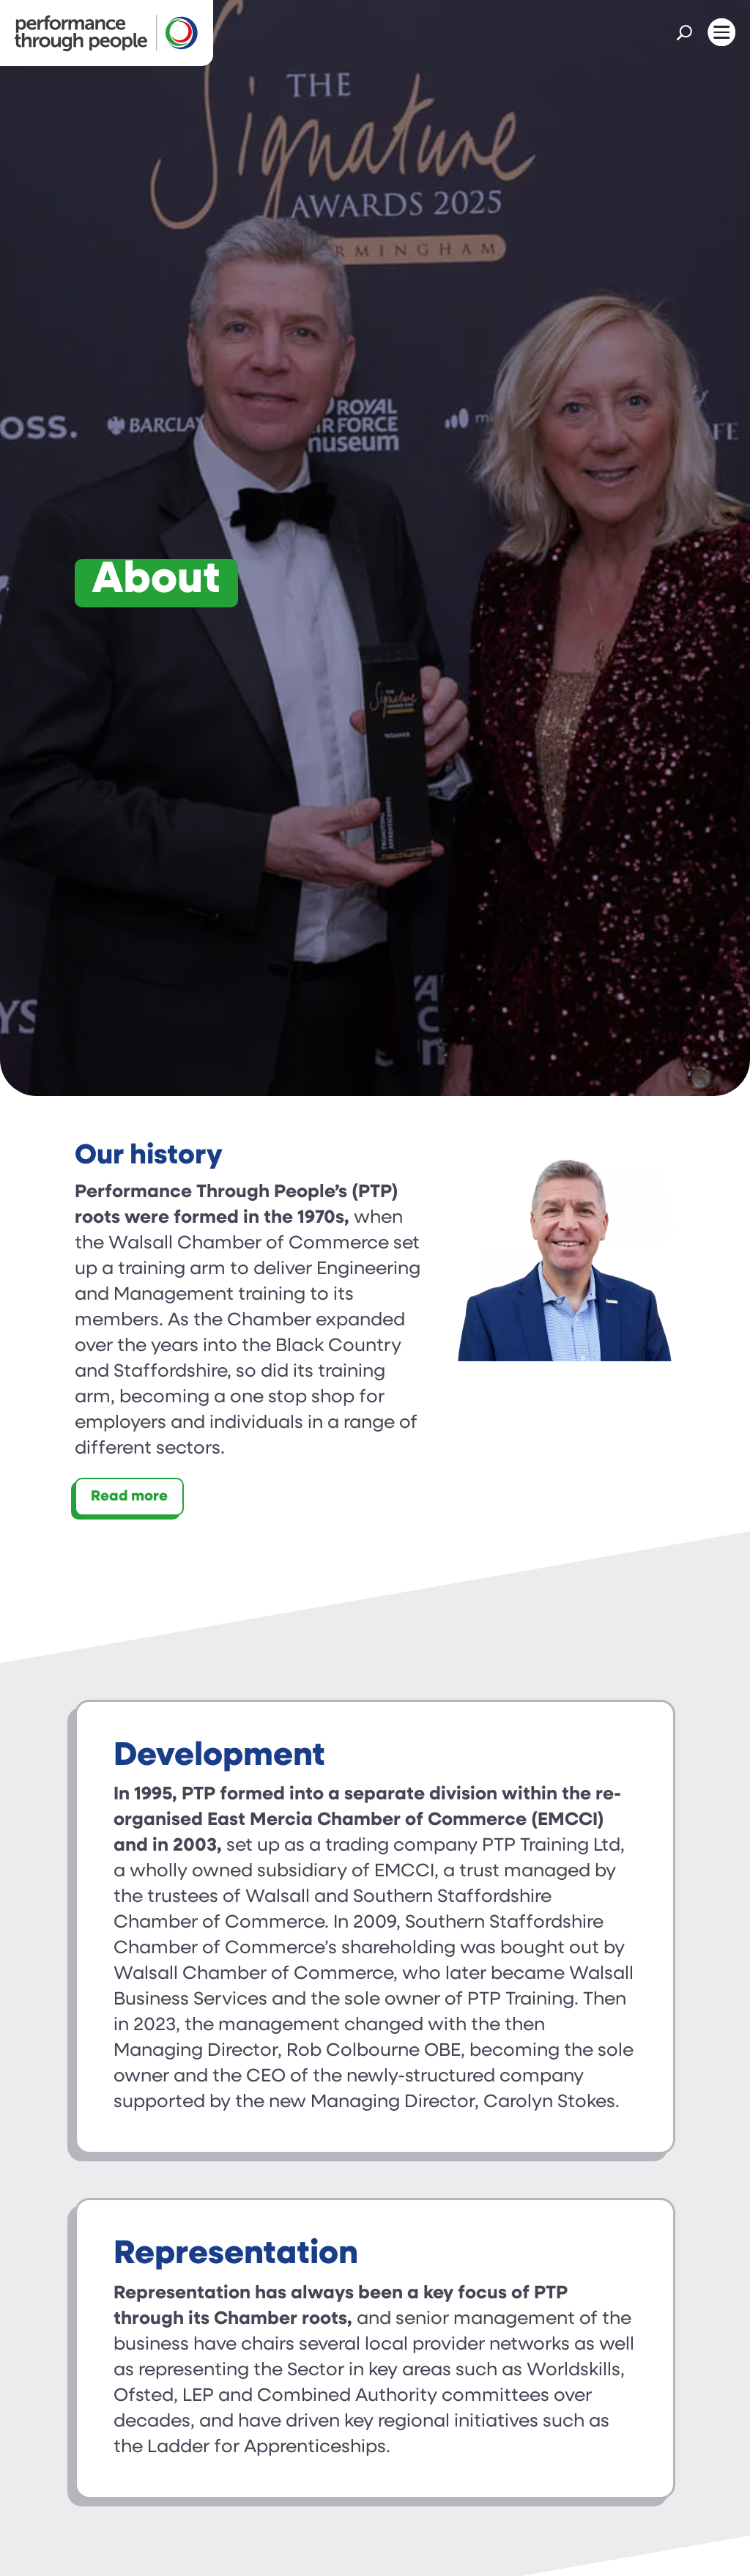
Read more (129, 1496)
